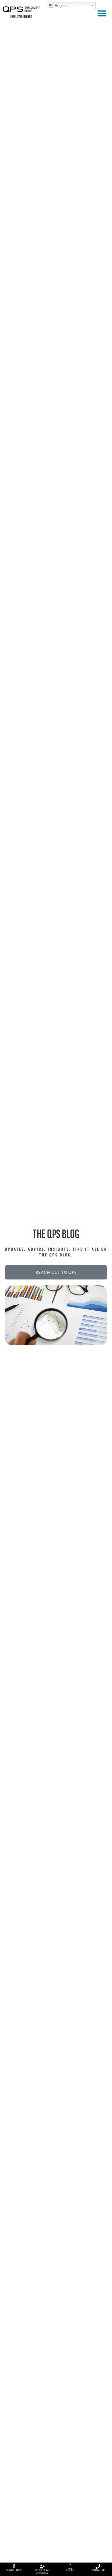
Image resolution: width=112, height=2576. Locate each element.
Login (69, 2570)
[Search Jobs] (14, 2566)
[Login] (69, 2566)
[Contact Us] (98, 2566)
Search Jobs (14, 2570)
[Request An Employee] (42, 2566)
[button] (102, 13)
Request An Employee (42, 2572)
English (58, 5)
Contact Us (98, 2570)
